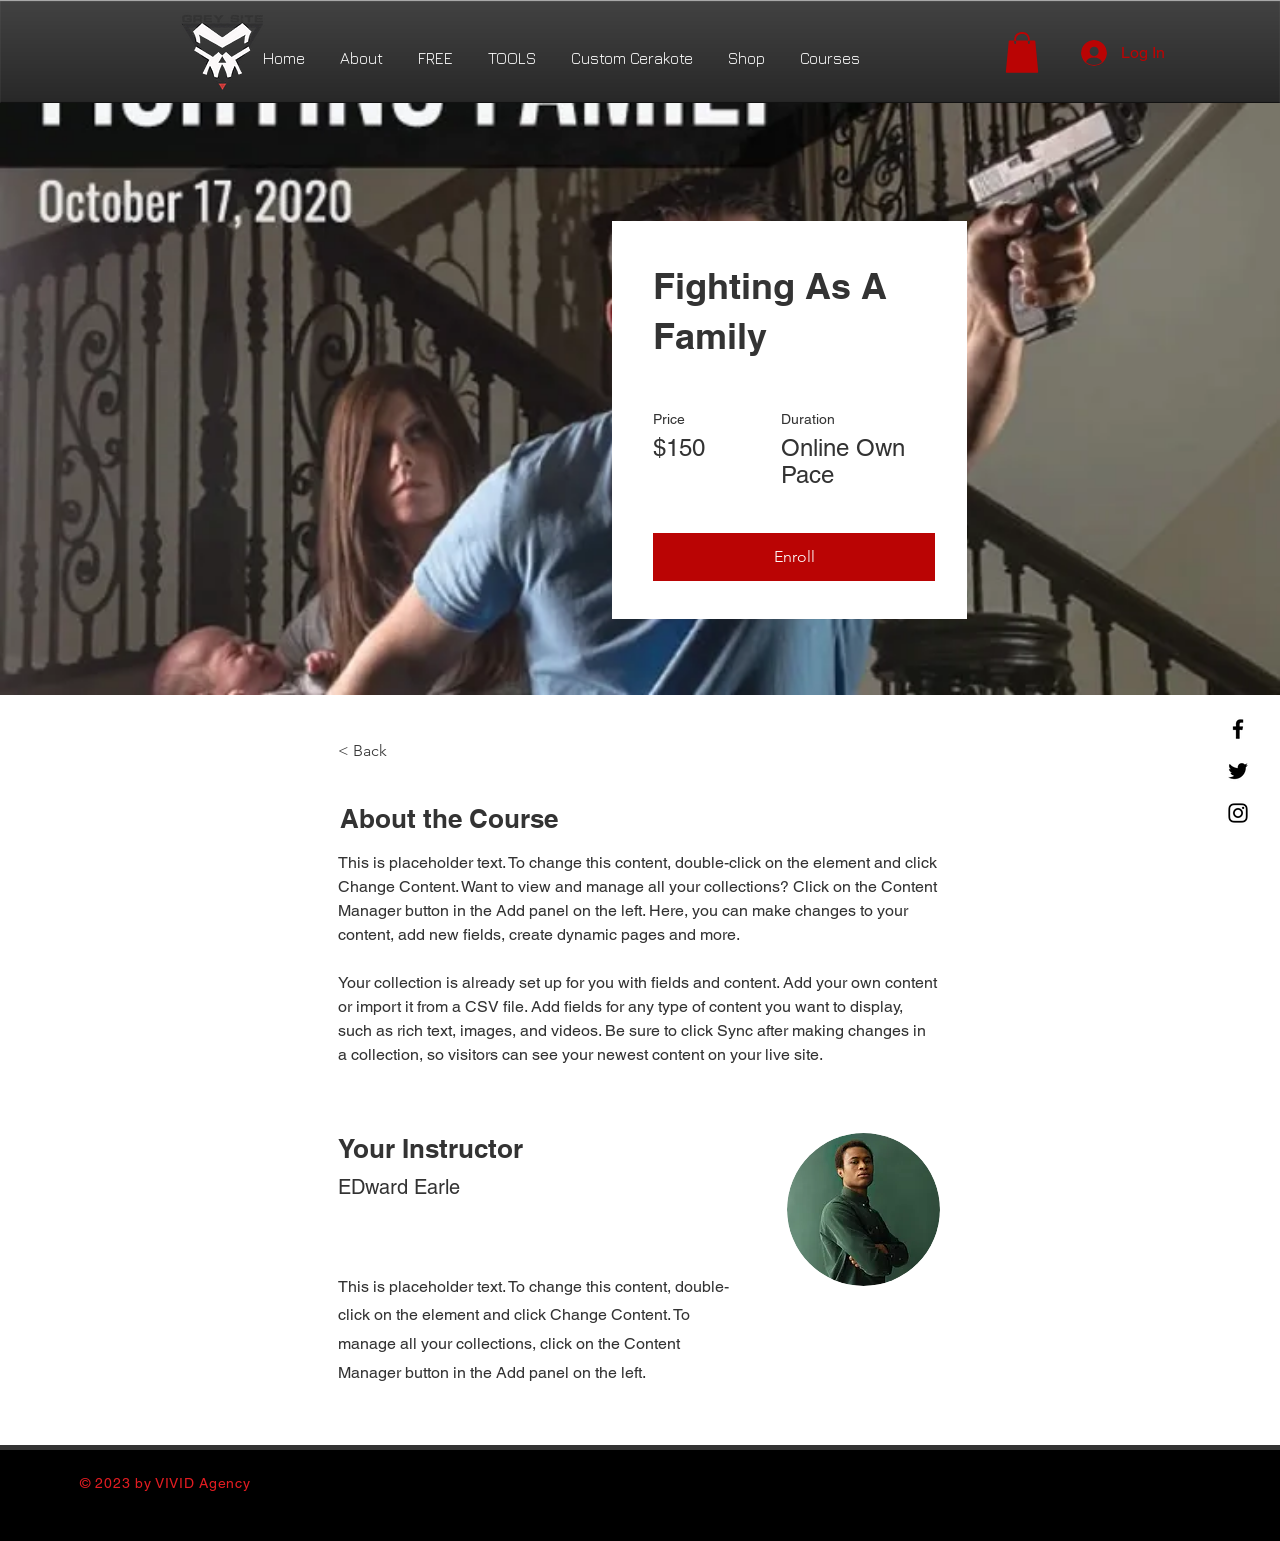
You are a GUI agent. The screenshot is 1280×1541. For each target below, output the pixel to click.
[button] (1022, 52)
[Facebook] (1238, 729)
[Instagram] (1238, 813)
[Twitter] (1238, 771)
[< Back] (393, 752)
